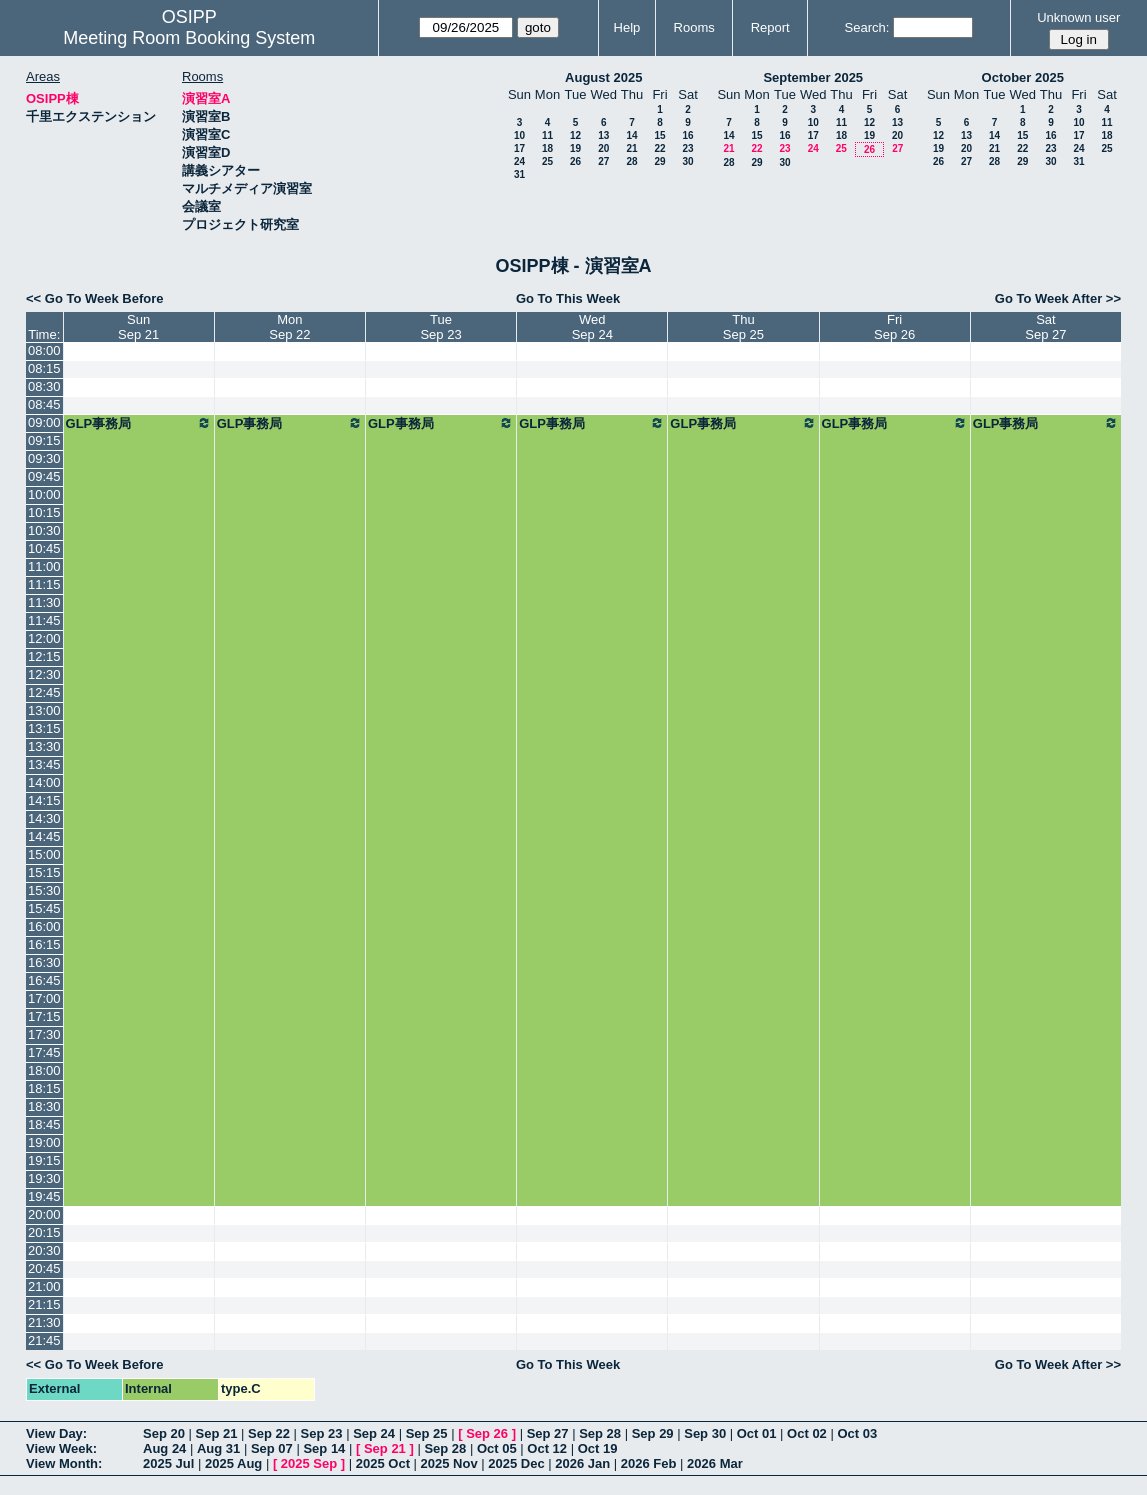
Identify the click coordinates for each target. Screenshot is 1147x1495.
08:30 (44, 386)
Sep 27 (548, 1433)
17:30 (44, 1034)
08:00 (44, 350)
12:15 (44, 656)
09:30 (44, 458)
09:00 (44, 422)
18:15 (44, 1088)
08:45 (44, 404)
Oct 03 (857, 1433)
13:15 (44, 728)
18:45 (44, 1124)
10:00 (44, 494)
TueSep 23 (440, 327)
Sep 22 (269, 1433)
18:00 (44, 1070)
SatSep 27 (1045, 327)
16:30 (44, 962)
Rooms (694, 27)
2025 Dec (516, 1463)
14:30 (44, 818)
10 (519, 135)
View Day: (56, 1433)
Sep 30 (705, 1433)
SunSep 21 (138, 327)
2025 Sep (309, 1463)
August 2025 (603, 77)
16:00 (44, 926)
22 (659, 148)
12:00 (44, 638)
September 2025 (813, 77)
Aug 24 (164, 1448)
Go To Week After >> (1058, 298)
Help (627, 27)
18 (547, 148)
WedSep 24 (592, 327)
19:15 (44, 1160)
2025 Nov (449, 1463)
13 (603, 135)
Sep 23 (322, 1433)
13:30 (44, 746)
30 (687, 161)
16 (687, 135)
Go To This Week (568, 298)
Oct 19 (598, 1448)
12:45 (44, 692)
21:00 (44, 1286)
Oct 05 (497, 1448)
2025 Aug (233, 1463)
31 (519, 174)
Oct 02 (807, 1433)
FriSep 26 (894, 327)
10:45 (44, 548)
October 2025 (1023, 77)
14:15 (44, 800)
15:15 (44, 872)
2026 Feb (649, 1463)
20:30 (44, 1250)
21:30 (44, 1322)
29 (659, 161)
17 (519, 148)
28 (631, 161)
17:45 (44, 1052)
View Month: (64, 1463)
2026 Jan (582, 1463)
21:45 (44, 1340)
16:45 (44, 980)
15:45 (44, 908)
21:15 (44, 1304)
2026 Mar (715, 1463)
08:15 (44, 368)
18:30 (44, 1106)
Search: (867, 27)
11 (547, 135)
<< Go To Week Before (95, 298)
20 (603, 148)
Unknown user (1078, 17)
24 (519, 161)
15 (659, 135)
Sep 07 (272, 1448)
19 (575, 148)
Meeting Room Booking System (189, 38)
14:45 (44, 836)
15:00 (44, 854)
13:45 (44, 764)
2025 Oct (383, 1463)
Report (770, 27)
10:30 (44, 530)
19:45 (44, 1196)
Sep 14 (324, 1448)
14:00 (44, 782)
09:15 (44, 440)
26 (575, 161)
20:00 (44, 1214)
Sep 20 (164, 1433)
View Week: (61, 1448)
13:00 (44, 710)
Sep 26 (487, 1433)
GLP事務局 (139, 423)
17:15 (44, 1016)
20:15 (44, 1232)
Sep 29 (653, 1433)
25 (547, 161)
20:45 (44, 1268)
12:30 (44, 674)
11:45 (44, 620)
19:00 (44, 1142)
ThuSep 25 (743, 327)
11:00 (44, 566)
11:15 (44, 584)
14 (631, 135)
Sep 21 (217, 1433)
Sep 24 (374, 1433)
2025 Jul (168, 1463)
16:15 (44, 944)
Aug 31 (218, 1448)
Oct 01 (757, 1433)
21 (631, 148)
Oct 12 (547, 1448)
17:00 (44, 998)
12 (575, 135)
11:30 (44, 602)
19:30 (44, 1178)
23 (687, 148)
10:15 (44, 512)
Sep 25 (427, 1433)
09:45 (44, 476)
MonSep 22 (289, 327)
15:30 (44, 890)
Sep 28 (600, 1433)
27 (603, 161)
